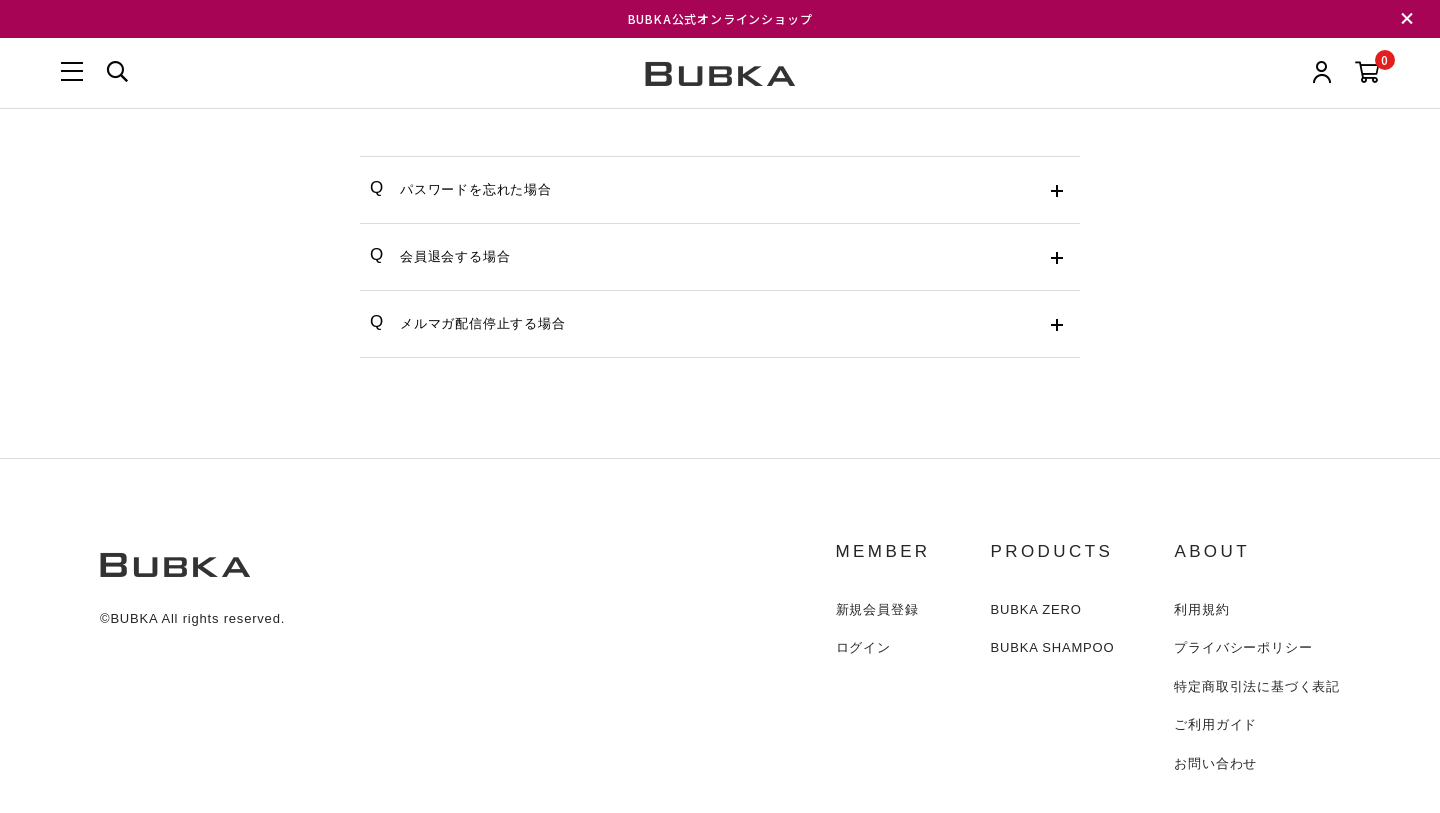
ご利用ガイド (1215, 724)
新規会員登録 (877, 609)
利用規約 (1201, 609)
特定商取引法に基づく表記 (1257, 686)
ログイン (863, 647)
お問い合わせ (1215, 763)
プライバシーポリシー (1243, 647)
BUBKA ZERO (1036, 609)
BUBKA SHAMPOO (1053, 647)
